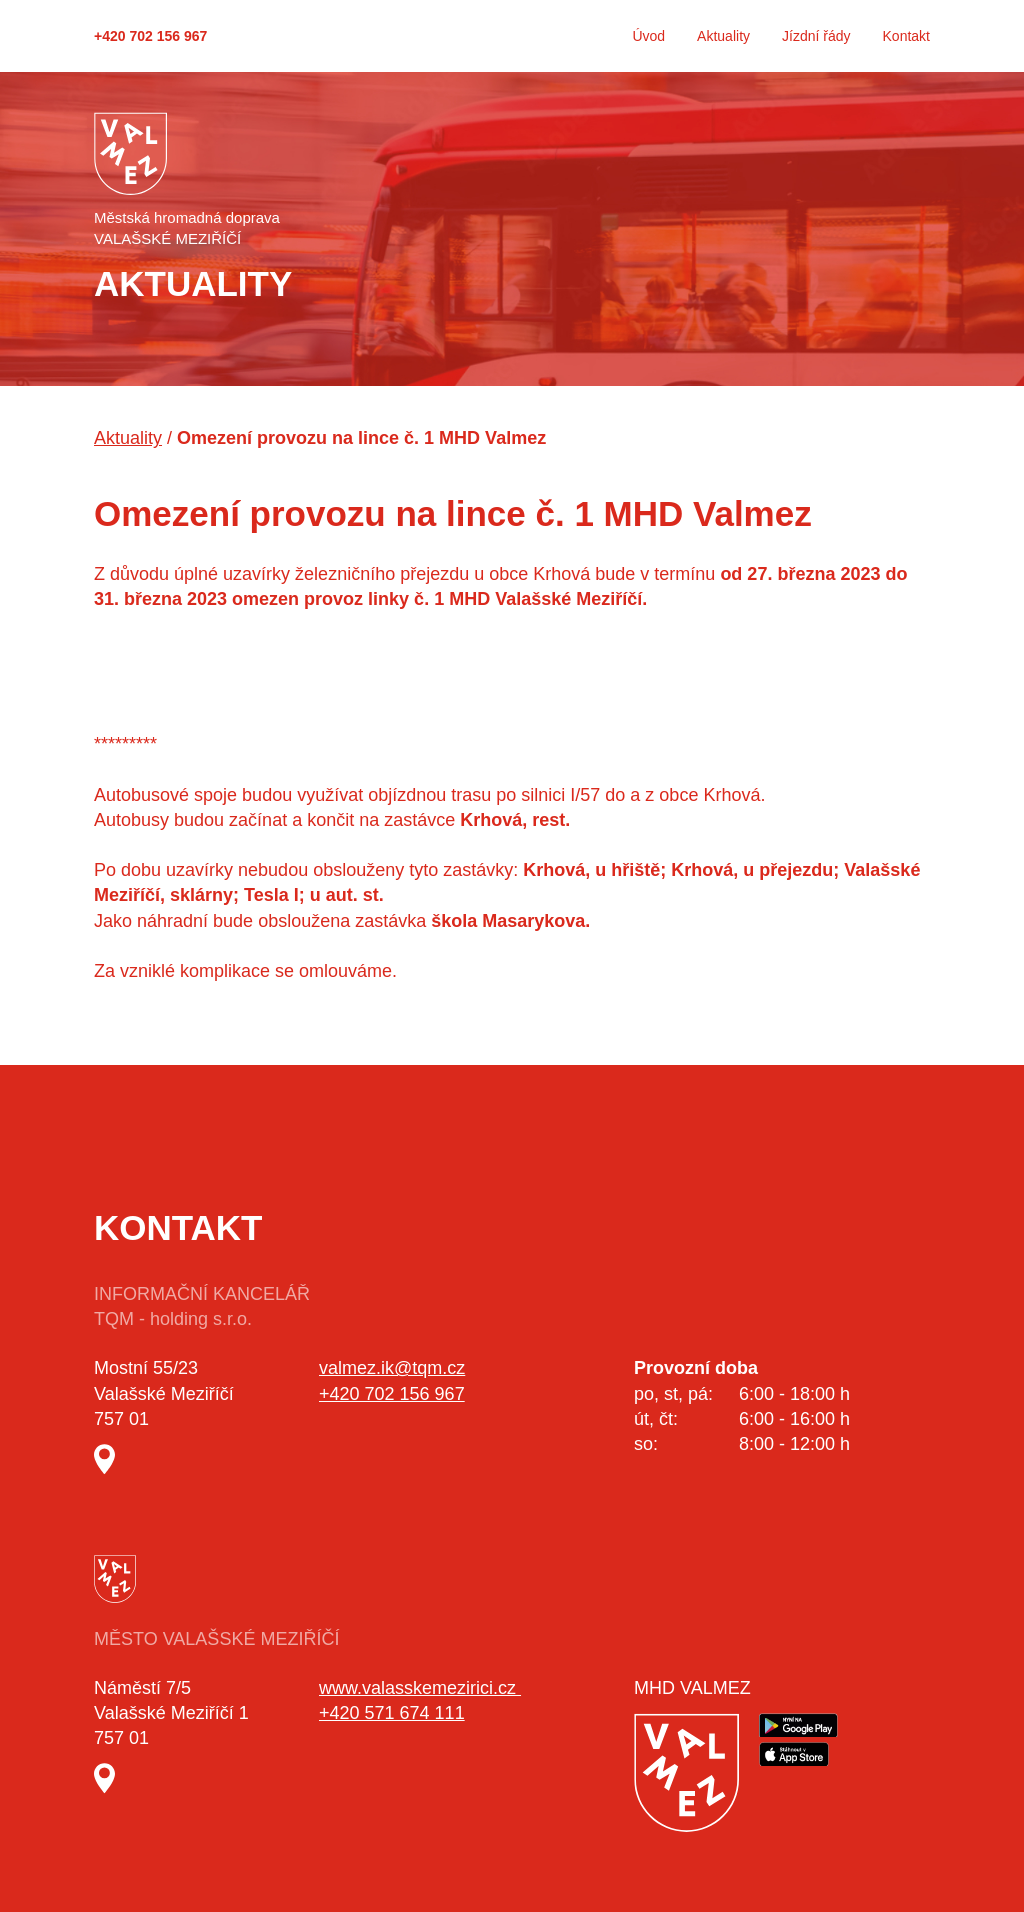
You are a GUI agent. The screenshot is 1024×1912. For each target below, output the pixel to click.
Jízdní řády (816, 36)
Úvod (648, 36)
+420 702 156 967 (150, 36)
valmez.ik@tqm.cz (392, 1368)
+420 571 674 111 (392, 1713)
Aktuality (723, 36)
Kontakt (906, 36)
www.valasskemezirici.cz (420, 1688)
